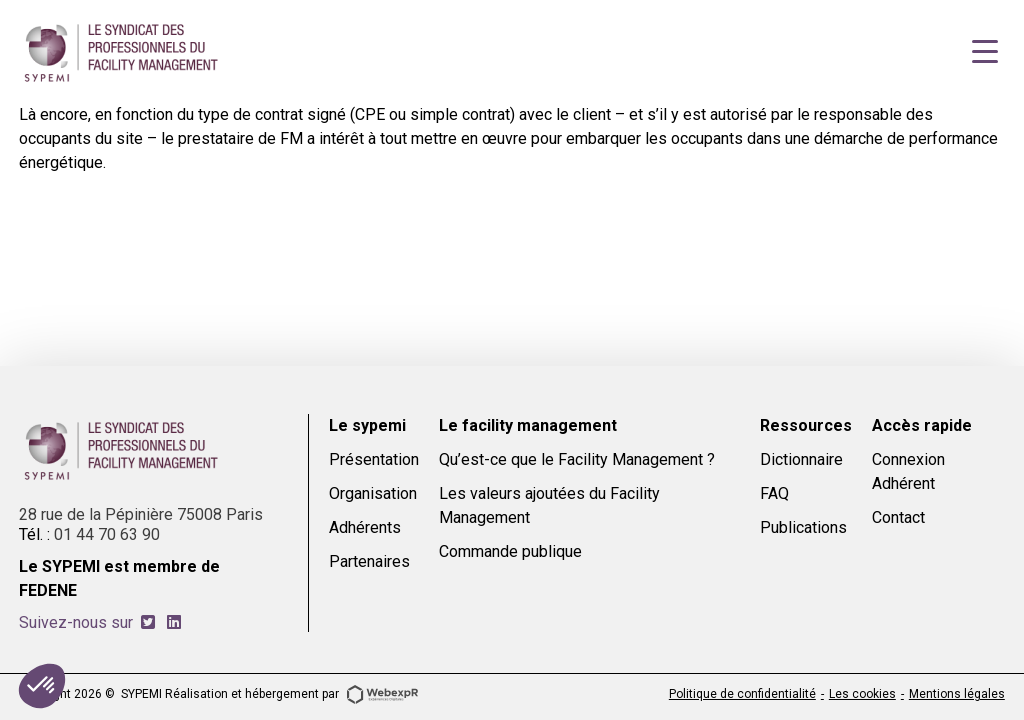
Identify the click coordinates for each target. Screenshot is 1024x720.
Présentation (374, 459)
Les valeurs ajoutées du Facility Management (549, 505)
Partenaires (369, 561)
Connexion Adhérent (908, 471)
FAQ (774, 493)
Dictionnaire (801, 459)
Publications (803, 527)
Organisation (373, 493)
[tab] (148, 622)
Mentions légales (957, 694)
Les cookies (862, 694)
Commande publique (510, 551)
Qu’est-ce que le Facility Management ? (577, 459)
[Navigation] (985, 52)
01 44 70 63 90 (107, 534)
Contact (898, 517)
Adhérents (365, 527)
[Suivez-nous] (148, 622)
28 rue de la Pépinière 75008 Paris (141, 514)
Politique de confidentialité (742, 694)
